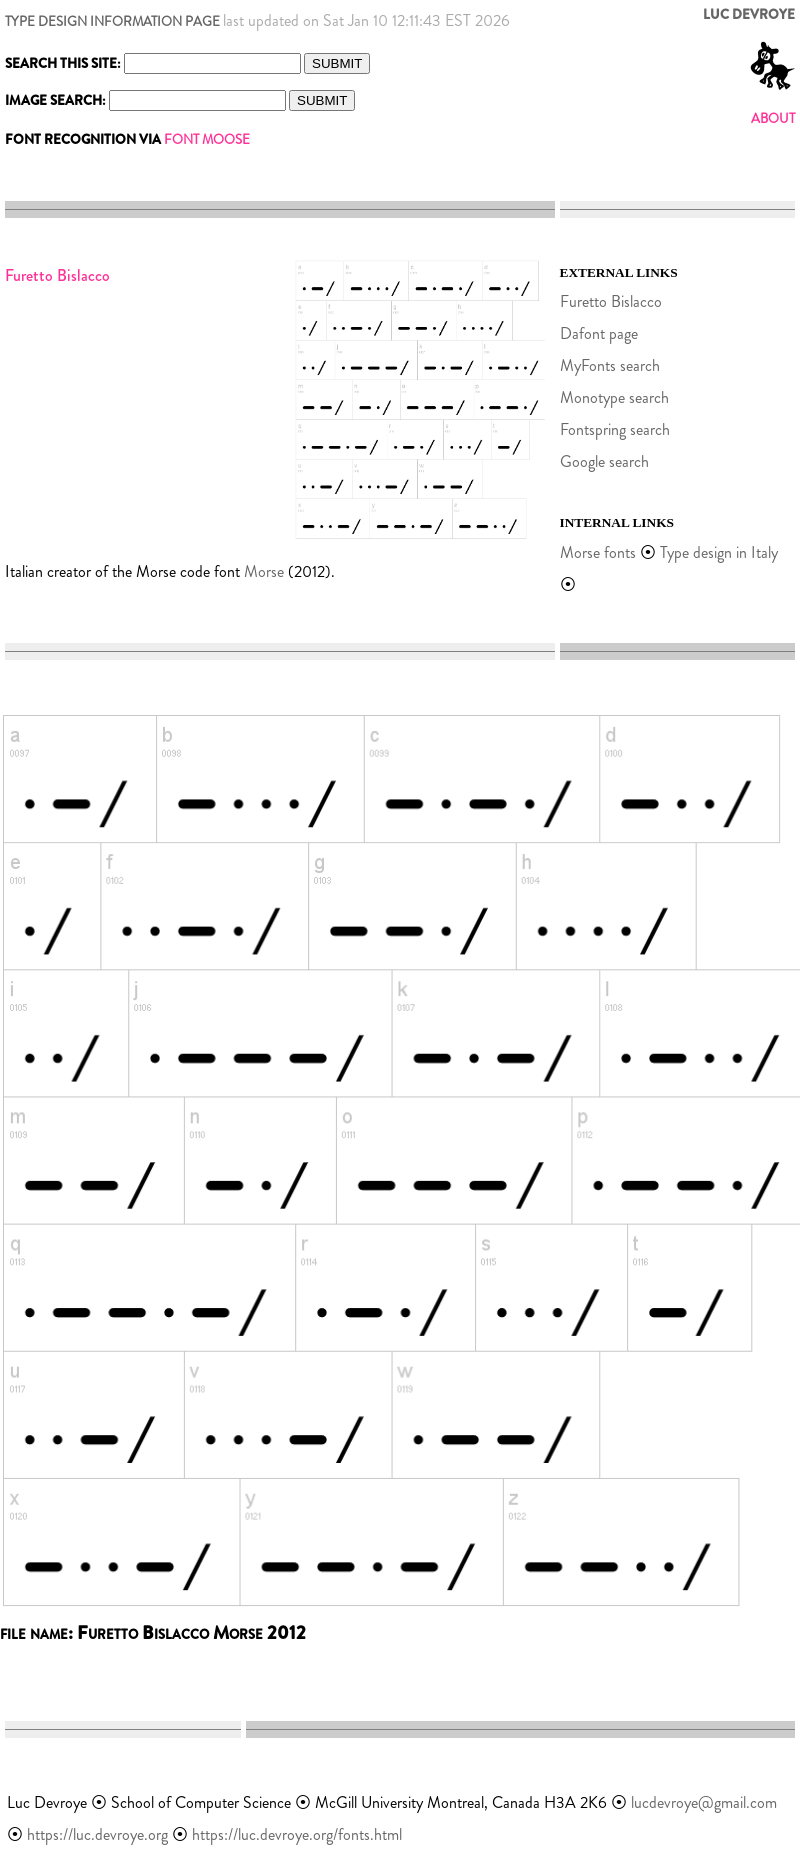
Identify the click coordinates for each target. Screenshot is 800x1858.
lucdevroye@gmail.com (704, 1802)
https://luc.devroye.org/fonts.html (297, 1834)
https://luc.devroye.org (97, 1834)
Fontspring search (615, 429)
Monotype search (614, 397)
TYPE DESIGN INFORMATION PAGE (112, 21)
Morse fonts (598, 552)
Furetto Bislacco (611, 301)
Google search (604, 461)
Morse (264, 571)
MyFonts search (610, 365)
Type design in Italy (719, 552)
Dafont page (599, 333)
